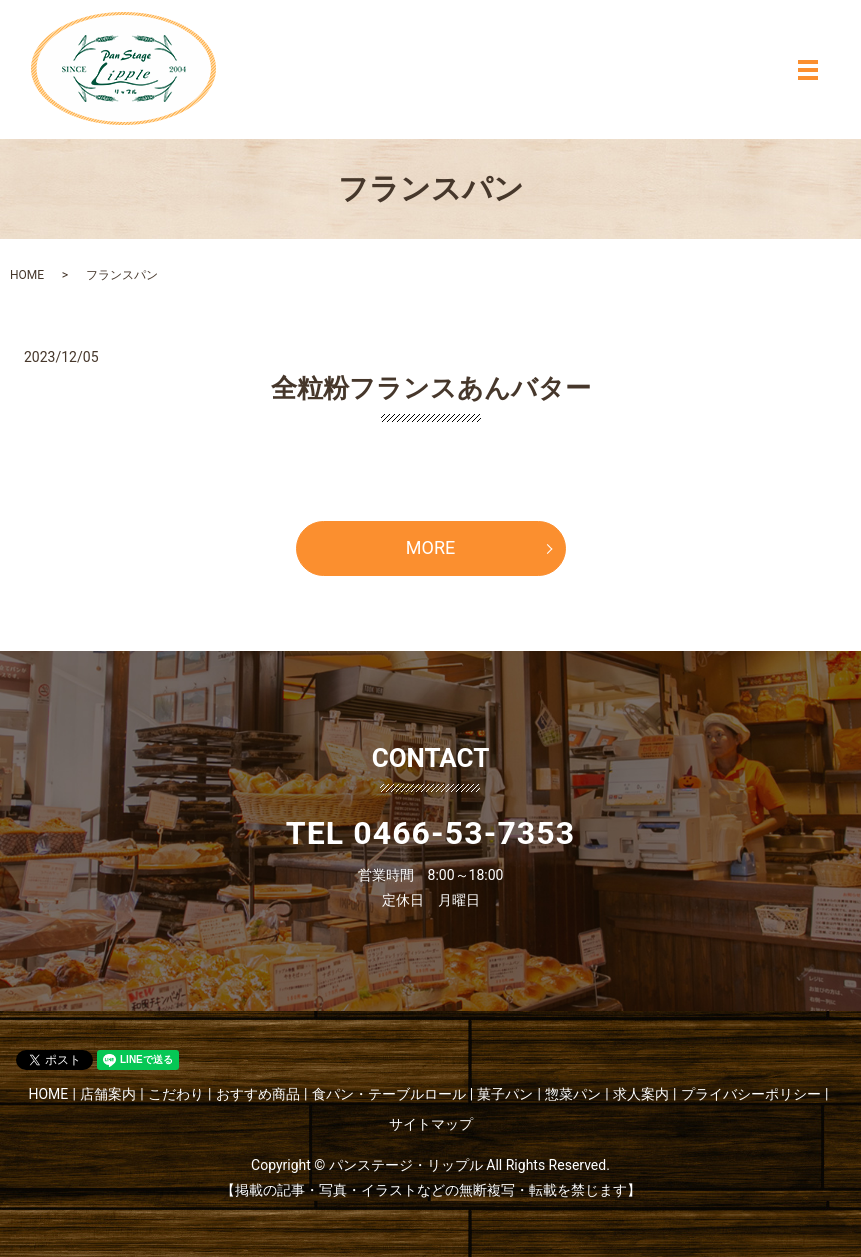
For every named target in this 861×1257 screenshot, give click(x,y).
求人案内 (641, 1094)
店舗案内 (108, 1094)
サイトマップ (431, 1124)
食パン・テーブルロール (389, 1094)
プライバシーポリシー (751, 1094)
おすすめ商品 (258, 1094)
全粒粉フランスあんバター (431, 388)
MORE (430, 547)
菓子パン (505, 1094)
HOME (27, 275)
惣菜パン (573, 1094)
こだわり (176, 1094)
